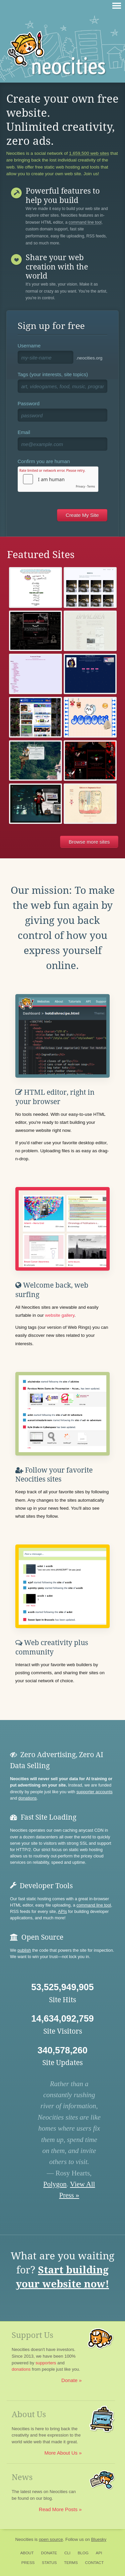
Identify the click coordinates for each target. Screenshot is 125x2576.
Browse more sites (89, 842)
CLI (67, 2553)
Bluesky (98, 2539)
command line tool (85, 222)
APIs (62, 1911)
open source (51, 2539)
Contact (94, 2562)
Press (28, 2562)
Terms (71, 2562)
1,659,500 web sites (89, 153)
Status (49, 2562)
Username (29, 345)
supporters (45, 2362)
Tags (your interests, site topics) (53, 374)
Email (24, 432)
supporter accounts (94, 1791)
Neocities (24, 2539)
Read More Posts (58, 2509)
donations (27, 1798)
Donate (69, 2380)
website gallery (59, 1315)
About (27, 2553)
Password (29, 403)
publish (24, 1950)
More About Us (60, 2453)
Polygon (55, 2184)
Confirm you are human (44, 461)
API (99, 2553)
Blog (83, 2553)
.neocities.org (89, 357)
